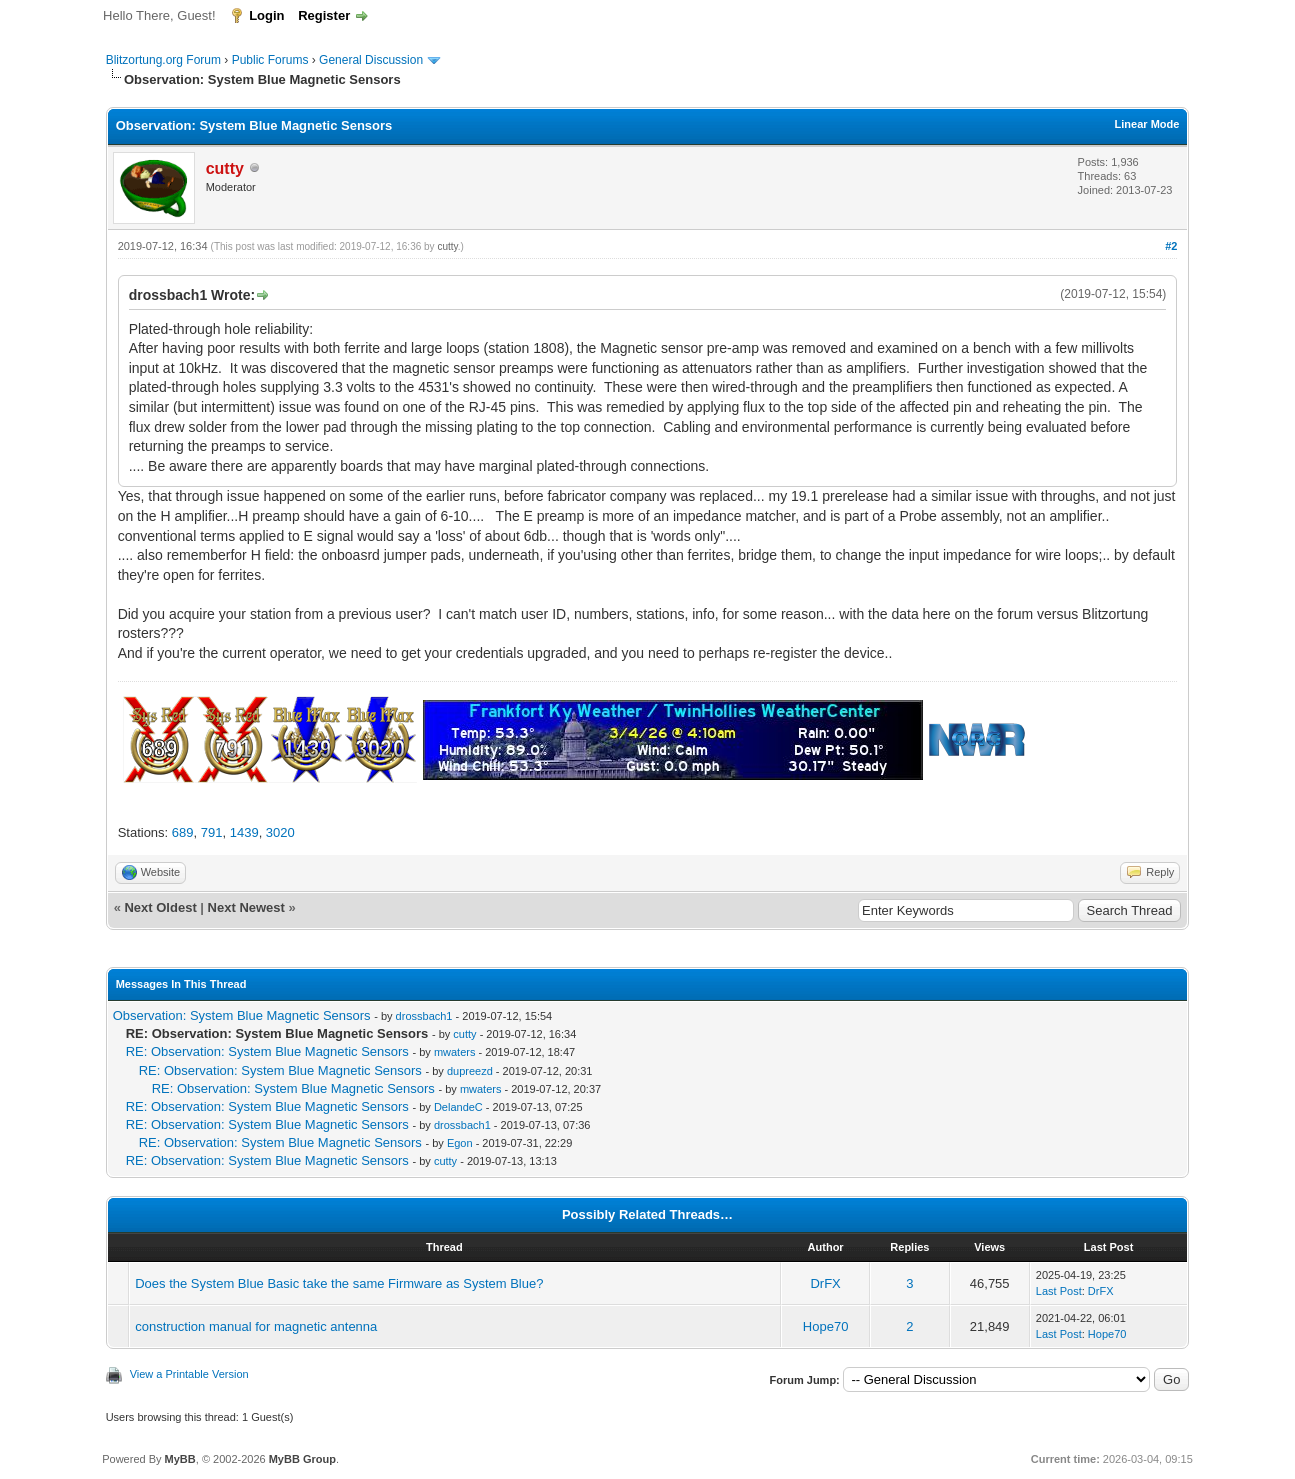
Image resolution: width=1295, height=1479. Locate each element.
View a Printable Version (189, 1374)
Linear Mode (1147, 124)
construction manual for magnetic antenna (256, 1326)
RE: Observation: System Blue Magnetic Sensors (267, 1051)
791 (212, 832)
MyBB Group (302, 1459)
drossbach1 (424, 1016)
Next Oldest (160, 907)
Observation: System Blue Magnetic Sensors (242, 1015)
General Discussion (371, 60)
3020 (280, 832)
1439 (244, 832)
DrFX (825, 1283)
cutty (447, 246)
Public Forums (270, 60)
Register (324, 15)
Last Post (1059, 1291)
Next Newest (246, 907)
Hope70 (826, 1326)
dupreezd (470, 1071)
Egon (460, 1143)
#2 (1171, 246)
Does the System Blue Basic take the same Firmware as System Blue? (339, 1283)
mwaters (455, 1052)
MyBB (180, 1459)
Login (266, 15)
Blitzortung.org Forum (163, 60)
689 (183, 832)
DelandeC (458, 1107)
